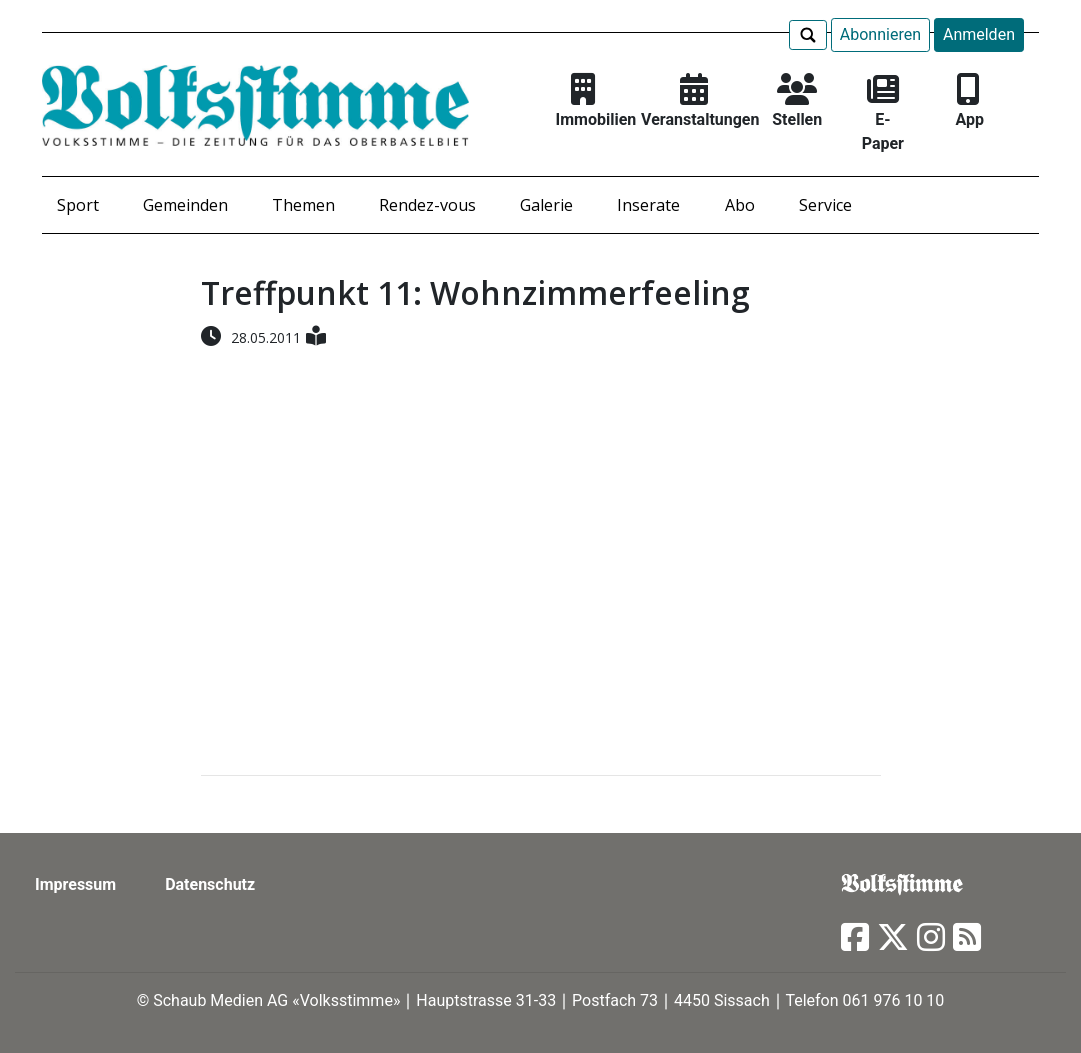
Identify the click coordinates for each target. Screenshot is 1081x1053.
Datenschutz (210, 884)
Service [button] (825, 205)
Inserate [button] (648, 205)
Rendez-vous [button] (427, 205)
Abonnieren (880, 34)
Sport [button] (78, 205)
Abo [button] (740, 205)
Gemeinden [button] (185, 205)
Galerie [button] (546, 205)
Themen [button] (303, 205)
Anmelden (979, 34)
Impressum (75, 884)
